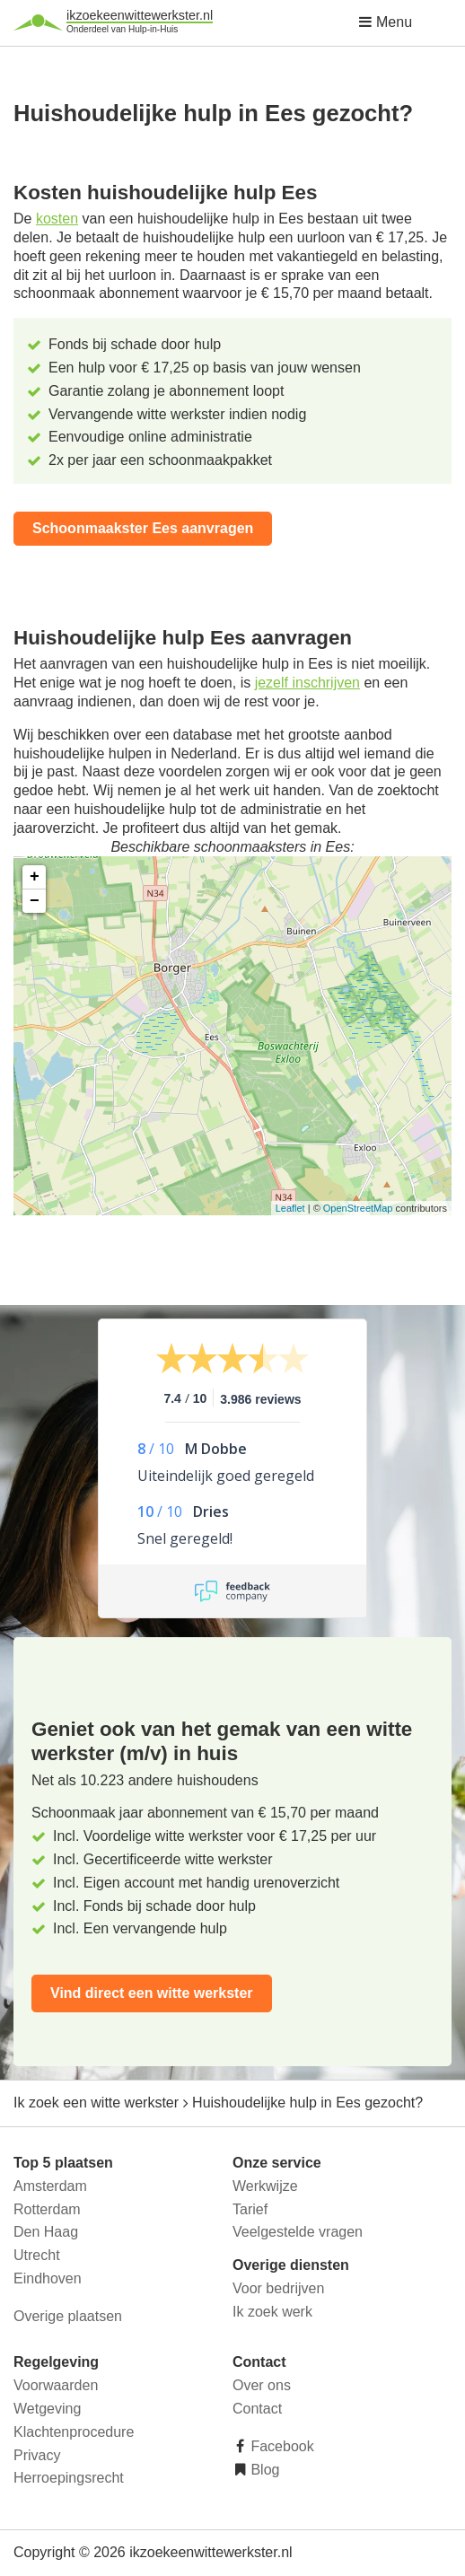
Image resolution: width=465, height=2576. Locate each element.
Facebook (280, 2446)
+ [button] (34, 877)
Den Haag (45, 2231)
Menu (385, 22)
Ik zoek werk (272, 2311)
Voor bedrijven (278, 2288)
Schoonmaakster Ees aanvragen (142, 528)
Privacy (36, 2455)
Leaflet (290, 1208)
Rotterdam (47, 2209)
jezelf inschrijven (307, 682)
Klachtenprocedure (73, 2432)
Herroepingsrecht (68, 2477)
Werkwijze (265, 2186)
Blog (263, 2469)
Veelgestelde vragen (297, 2231)
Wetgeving (47, 2408)
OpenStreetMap (358, 1208)
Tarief (250, 2209)
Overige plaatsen (67, 2316)
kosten (57, 218)
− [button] (34, 901)
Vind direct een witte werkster (151, 1993)
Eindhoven (47, 2278)
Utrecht (36, 2255)
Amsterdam (50, 2186)
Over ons (261, 2385)
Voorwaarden (55, 2385)
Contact (257, 2408)
